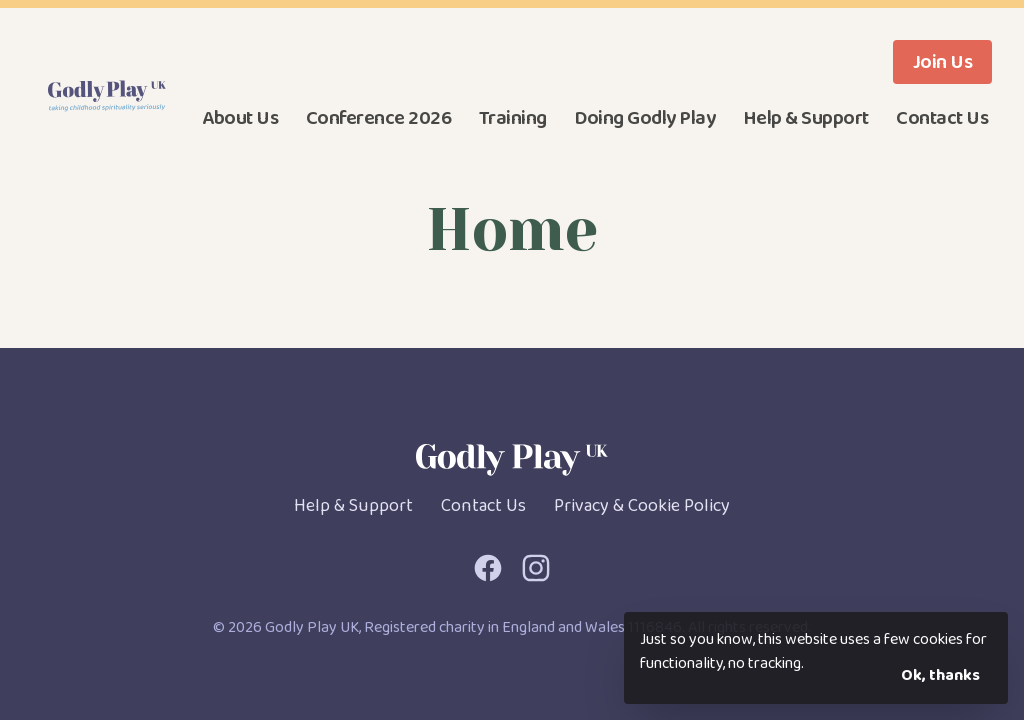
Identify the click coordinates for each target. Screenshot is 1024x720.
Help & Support (806, 118)
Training (513, 118)
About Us (240, 118)
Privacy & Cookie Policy (642, 506)
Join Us (943, 62)
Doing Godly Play (644, 118)
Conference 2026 (379, 118)
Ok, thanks (940, 675)
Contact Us (942, 118)
